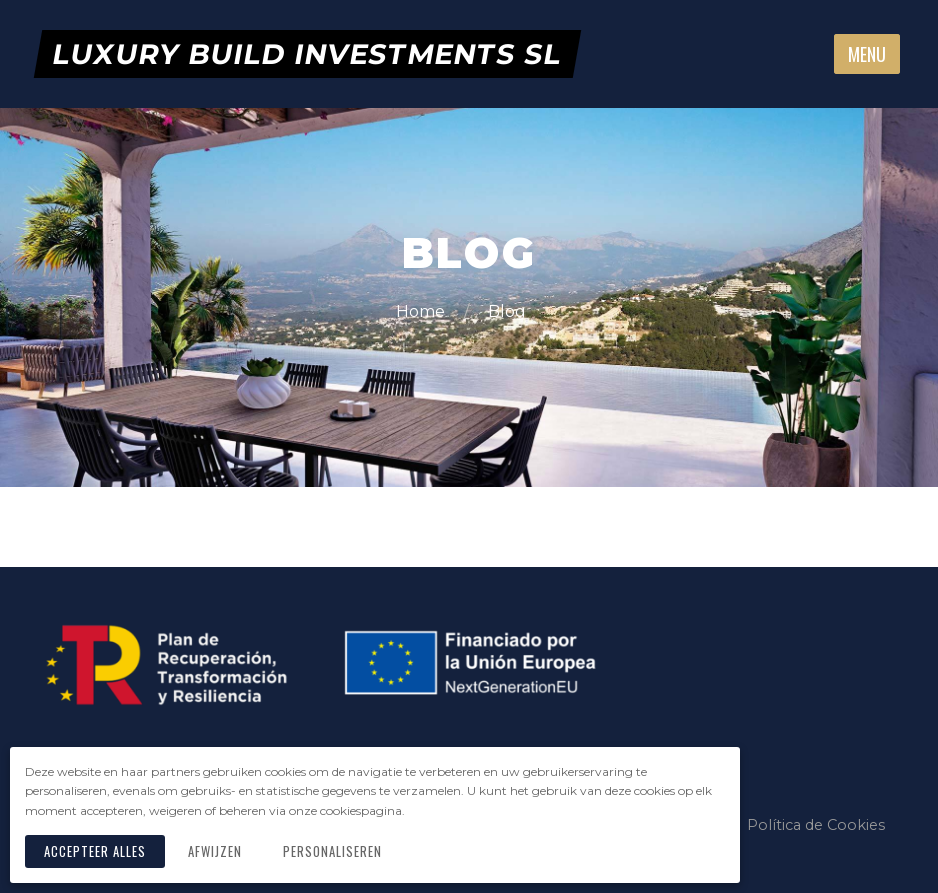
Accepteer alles (95, 851)
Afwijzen (215, 851)
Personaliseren (332, 851)
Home (422, 311)
